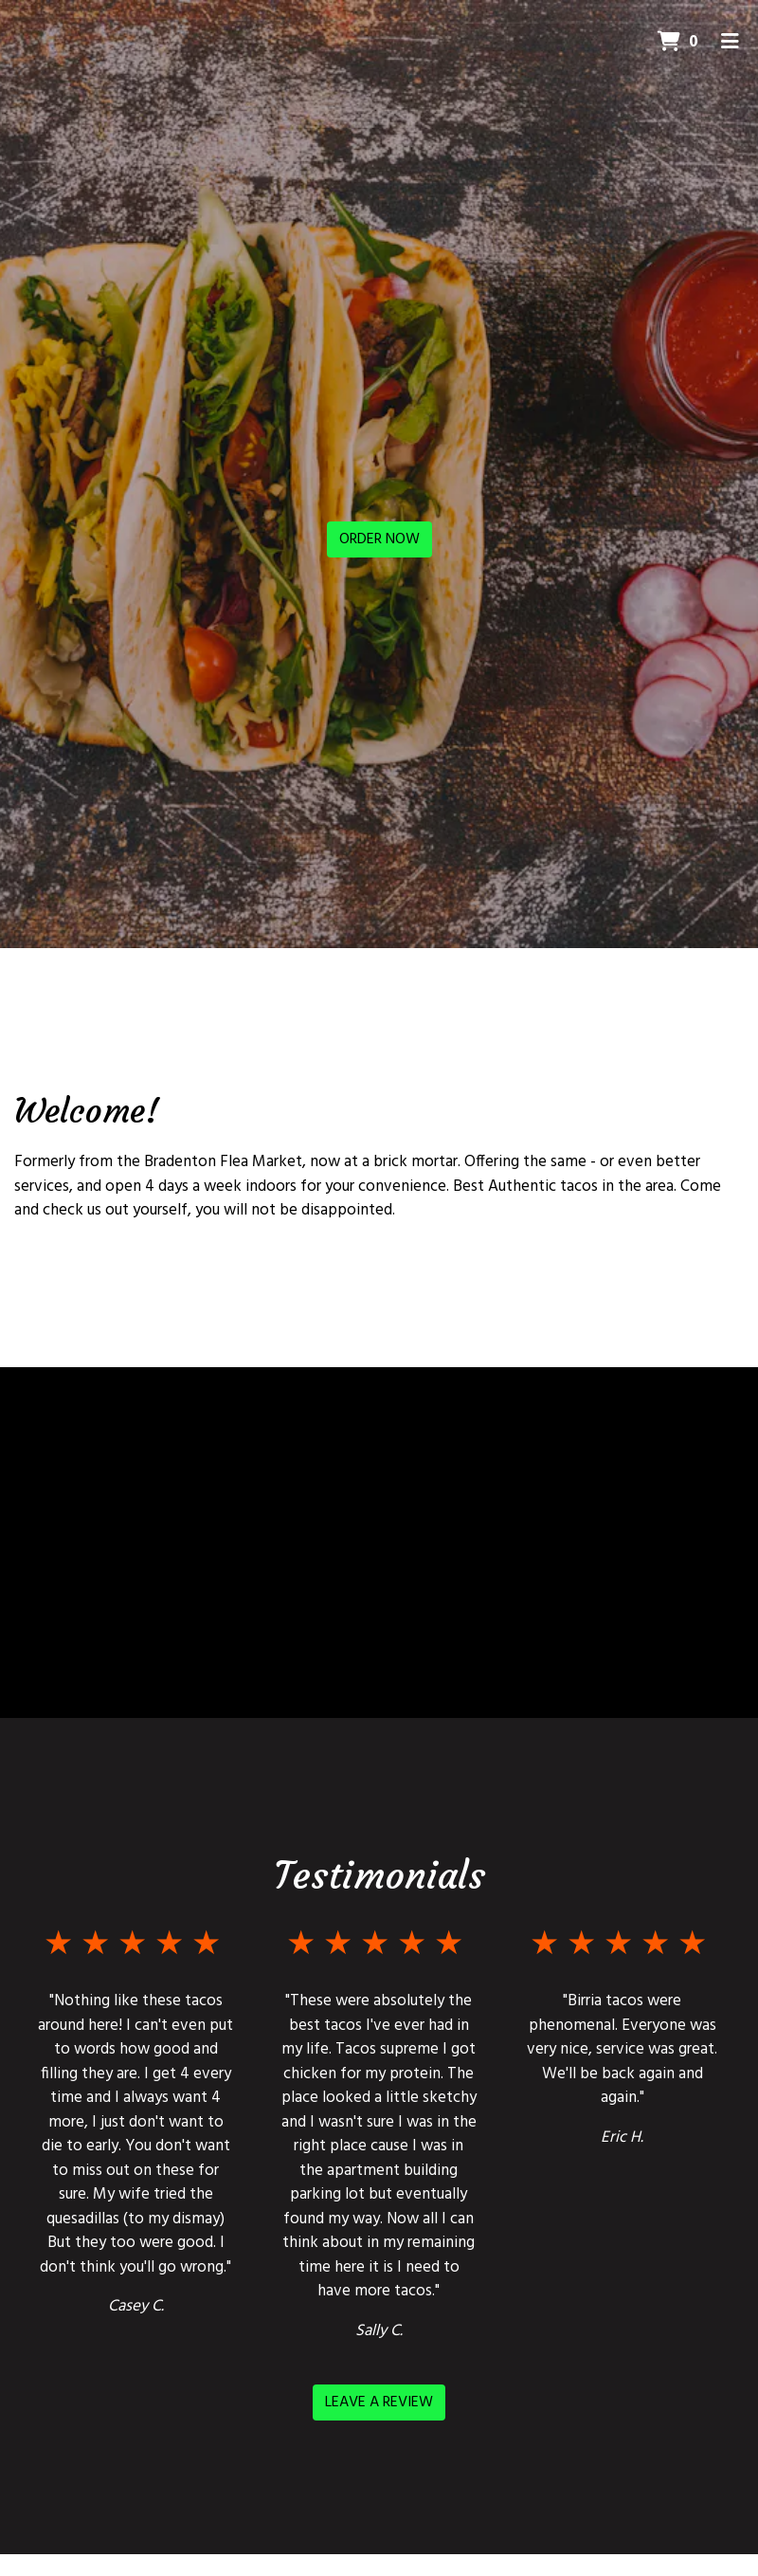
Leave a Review (379, 2402)
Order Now (379, 539)
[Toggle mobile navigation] (730, 42)
